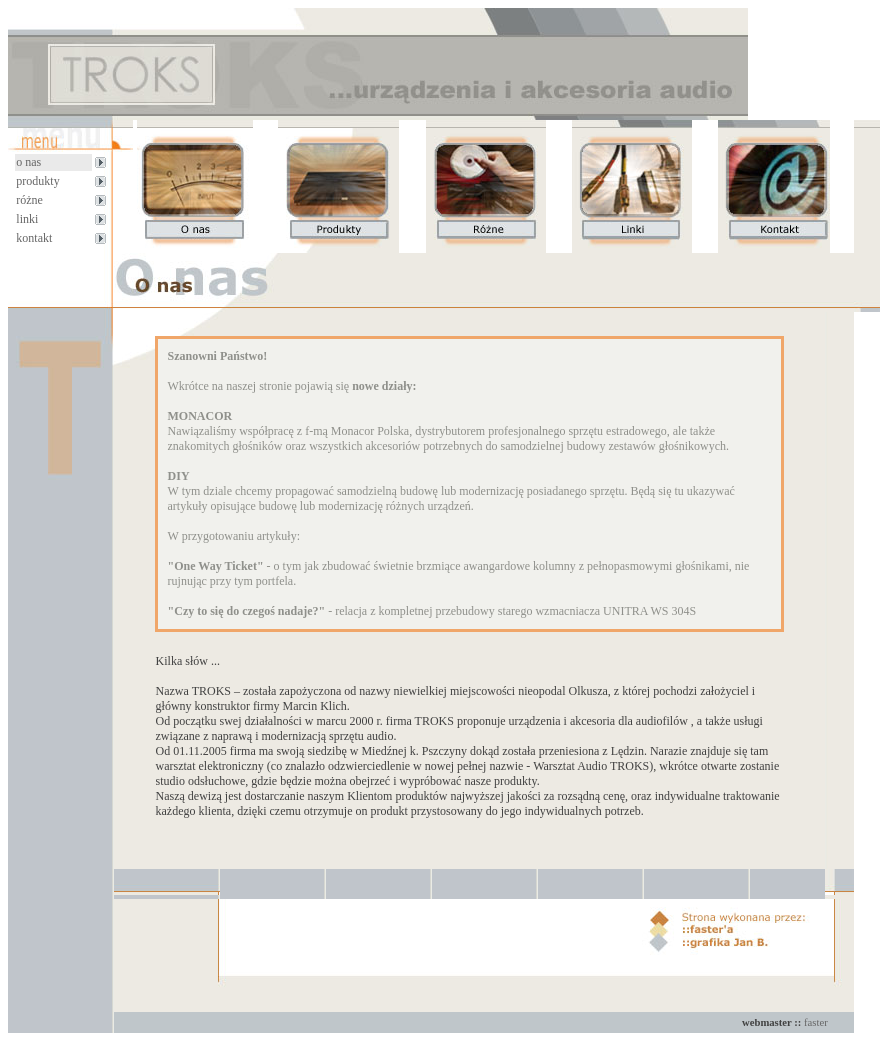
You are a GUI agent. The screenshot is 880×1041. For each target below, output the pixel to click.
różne (29, 200)
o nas (28, 162)
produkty (37, 181)
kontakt (34, 238)
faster (816, 1022)
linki (27, 219)
